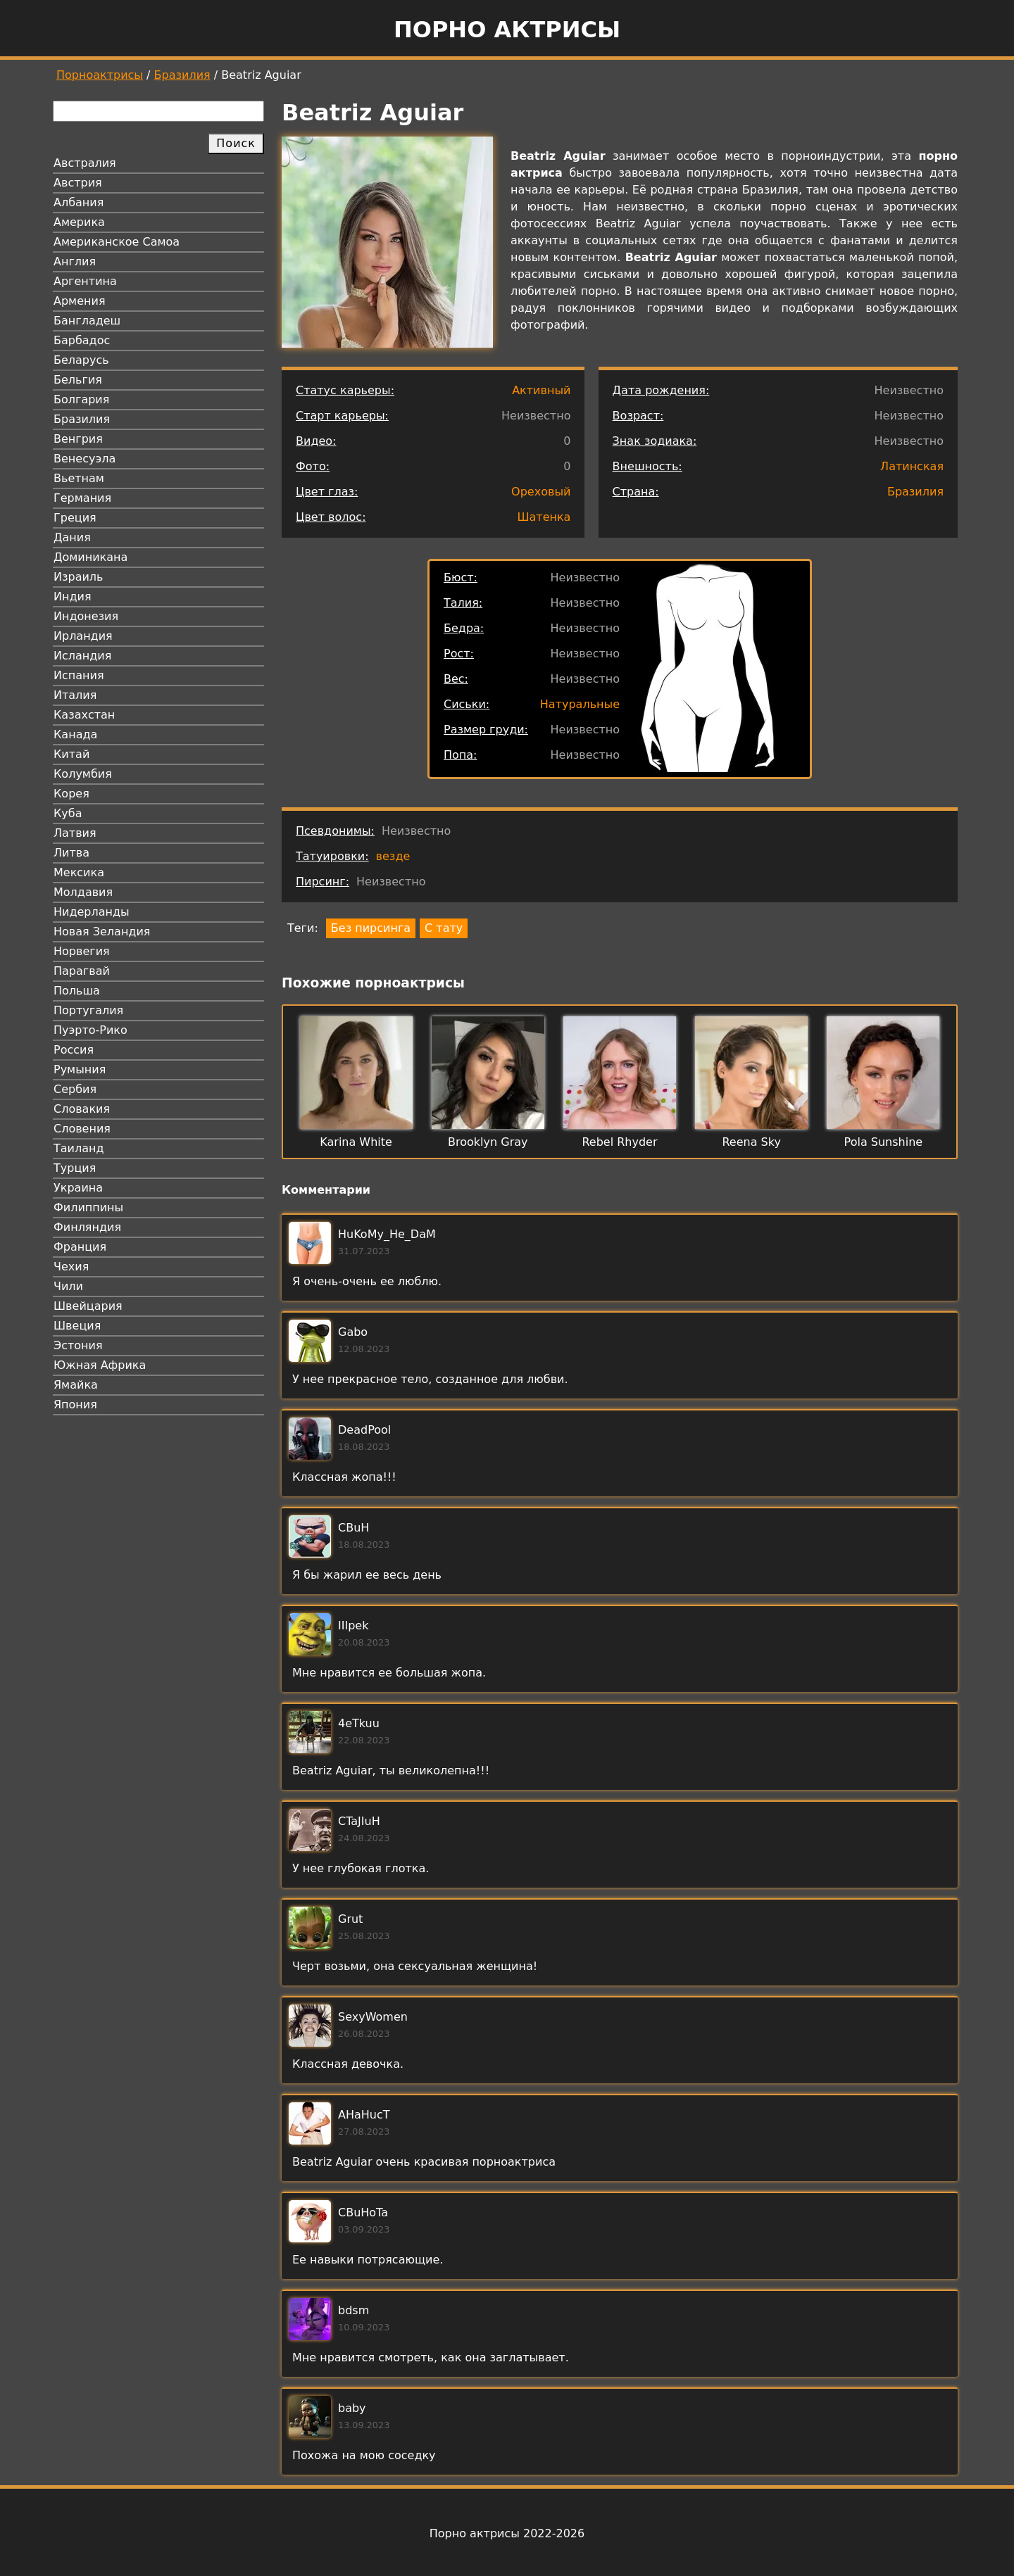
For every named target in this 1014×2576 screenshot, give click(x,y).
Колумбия (83, 774)
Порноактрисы (99, 75)
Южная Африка (100, 1365)
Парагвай (82, 971)
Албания (79, 202)
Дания (72, 537)
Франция (80, 1247)
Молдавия (83, 892)
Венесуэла (84, 458)
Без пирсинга (371, 928)
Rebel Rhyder (619, 1142)
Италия (75, 695)
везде (393, 856)
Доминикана (90, 557)
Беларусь (81, 360)
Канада (75, 734)
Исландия (82, 655)
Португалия (88, 1010)
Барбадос (82, 340)
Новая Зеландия (102, 931)
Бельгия (78, 379)
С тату (444, 928)
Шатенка (543, 517)
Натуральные (580, 704)
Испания (79, 675)
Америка (79, 222)
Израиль (79, 576)
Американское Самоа (117, 241)
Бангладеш (87, 320)
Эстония (78, 1345)
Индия (73, 596)
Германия (82, 498)
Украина (78, 1187)
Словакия (82, 1109)
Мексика (79, 872)
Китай (71, 754)
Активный (541, 390)
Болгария (81, 399)
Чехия (71, 1266)
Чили (68, 1286)
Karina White (356, 1142)
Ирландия (83, 636)
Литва (71, 852)
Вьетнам (79, 478)
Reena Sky (751, 1142)
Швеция (77, 1325)
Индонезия (86, 616)
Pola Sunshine (883, 1142)
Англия (75, 261)
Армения (80, 301)
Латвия (75, 833)
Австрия (78, 182)
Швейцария (88, 1306)
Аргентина (85, 281)
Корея (71, 793)
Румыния (80, 1069)
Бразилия (182, 75)
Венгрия (78, 439)
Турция (75, 1168)
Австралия (85, 163)
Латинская (912, 466)
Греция (75, 517)
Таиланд (79, 1148)
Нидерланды (92, 911)
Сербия (75, 1089)
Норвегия (82, 951)
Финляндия (87, 1227)
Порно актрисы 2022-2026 (507, 2533)
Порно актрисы (507, 29)
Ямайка (76, 1384)
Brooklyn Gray (487, 1142)
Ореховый (540, 491)
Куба (68, 813)
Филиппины (88, 1207)
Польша (77, 990)
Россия (74, 1049)
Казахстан (84, 714)
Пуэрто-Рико (90, 1030)
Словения (82, 1128)
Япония (75, 1404)
